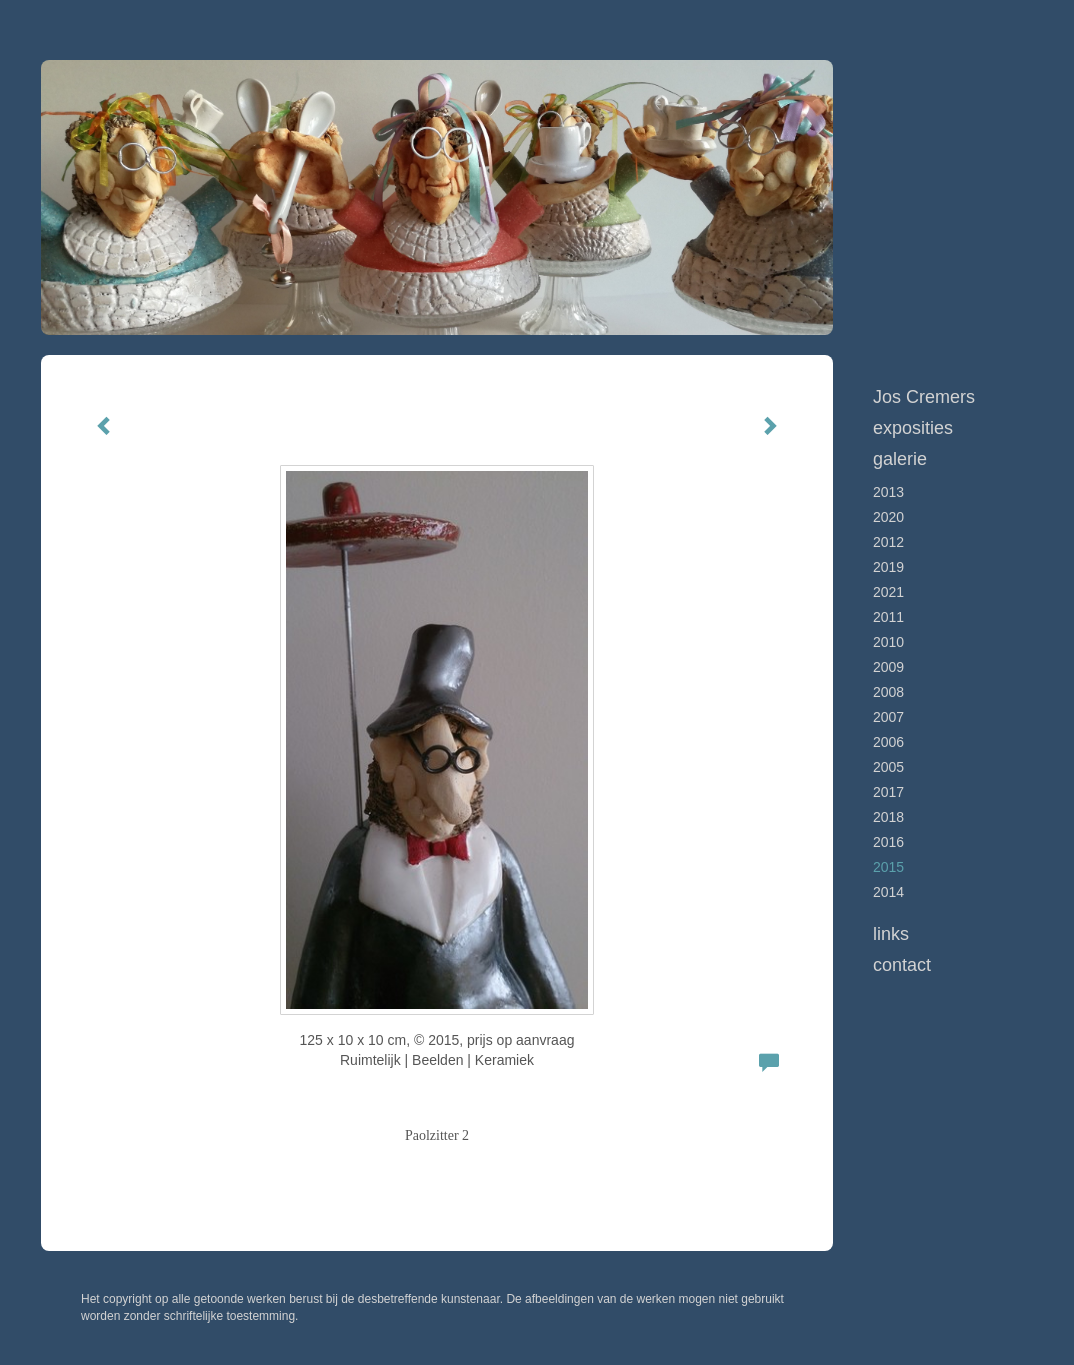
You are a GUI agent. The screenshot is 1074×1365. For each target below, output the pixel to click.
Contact (902, 965)
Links (891, 934)
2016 (888, 842)
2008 (888, 692)
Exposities (913, 428)
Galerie (900, 459)
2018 (888, 817)
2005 (888, 767)
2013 (888, 492)
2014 (888, 892)
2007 (888, 717)
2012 (888, 542)
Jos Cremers (924, 397)
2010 (888, 642)
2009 (888, 667)
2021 (888, 592)
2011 (888, 617)
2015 (888, 867)
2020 (888, 517)
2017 (888, 792)
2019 (888, 567)
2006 (888, 742)
